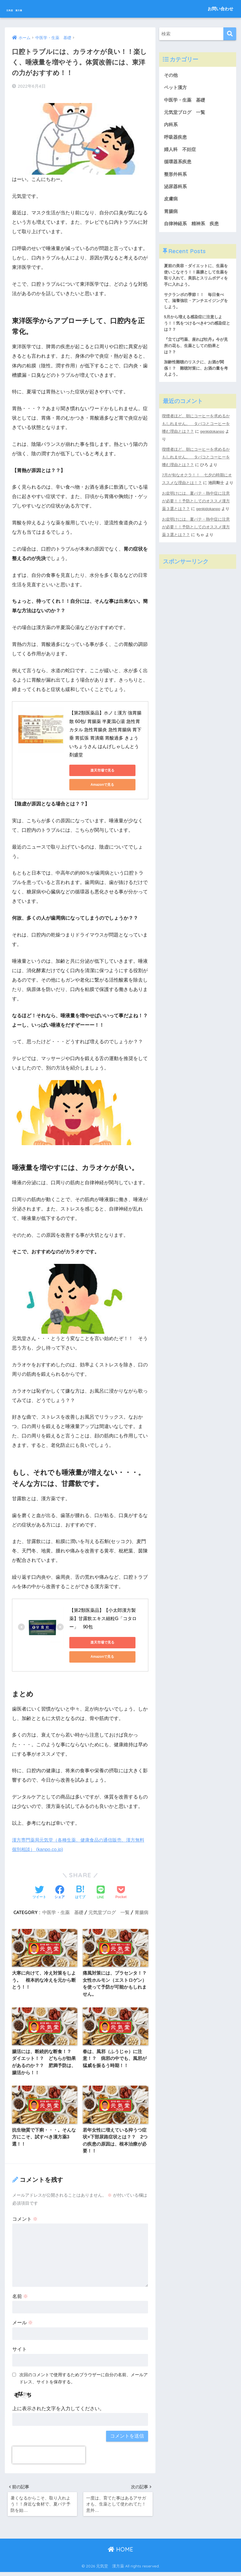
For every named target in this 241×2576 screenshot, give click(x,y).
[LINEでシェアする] (101, 1890)
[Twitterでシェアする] (39, 1890)
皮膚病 (171, 203)
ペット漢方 (176, 88)
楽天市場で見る (95, 768)
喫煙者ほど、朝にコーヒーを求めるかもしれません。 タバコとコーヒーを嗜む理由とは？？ (196, 433)
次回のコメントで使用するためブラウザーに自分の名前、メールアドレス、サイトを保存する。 (83, 2380)
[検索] (229, 33)
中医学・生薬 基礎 (62, 1910)
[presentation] (48, 2456)
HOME (120, 2553)
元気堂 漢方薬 (30, 9)
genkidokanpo (213, 440)
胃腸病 (141, 1910)
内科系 (173, 126)
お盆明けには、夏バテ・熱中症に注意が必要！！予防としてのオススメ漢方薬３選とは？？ (196, 508)
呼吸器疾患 (176, 139)
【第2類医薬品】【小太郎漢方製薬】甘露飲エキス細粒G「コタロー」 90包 (103, 1616)
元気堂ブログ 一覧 (108, 1910)
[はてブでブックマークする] (80, 1890)
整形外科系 (176, 177)
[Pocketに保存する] (121, 1890)
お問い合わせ (220, 8)
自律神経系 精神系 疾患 (193, 228)
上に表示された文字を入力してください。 (58, 2410)
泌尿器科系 (176, 190)
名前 (20, 2298)
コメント (25, 2220)
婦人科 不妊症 (181, 151)
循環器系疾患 (178, 164)
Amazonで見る (95, 782)
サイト (19, 2351)
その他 (171, 75)
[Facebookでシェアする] (59, 1890)
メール (22, 2324)
